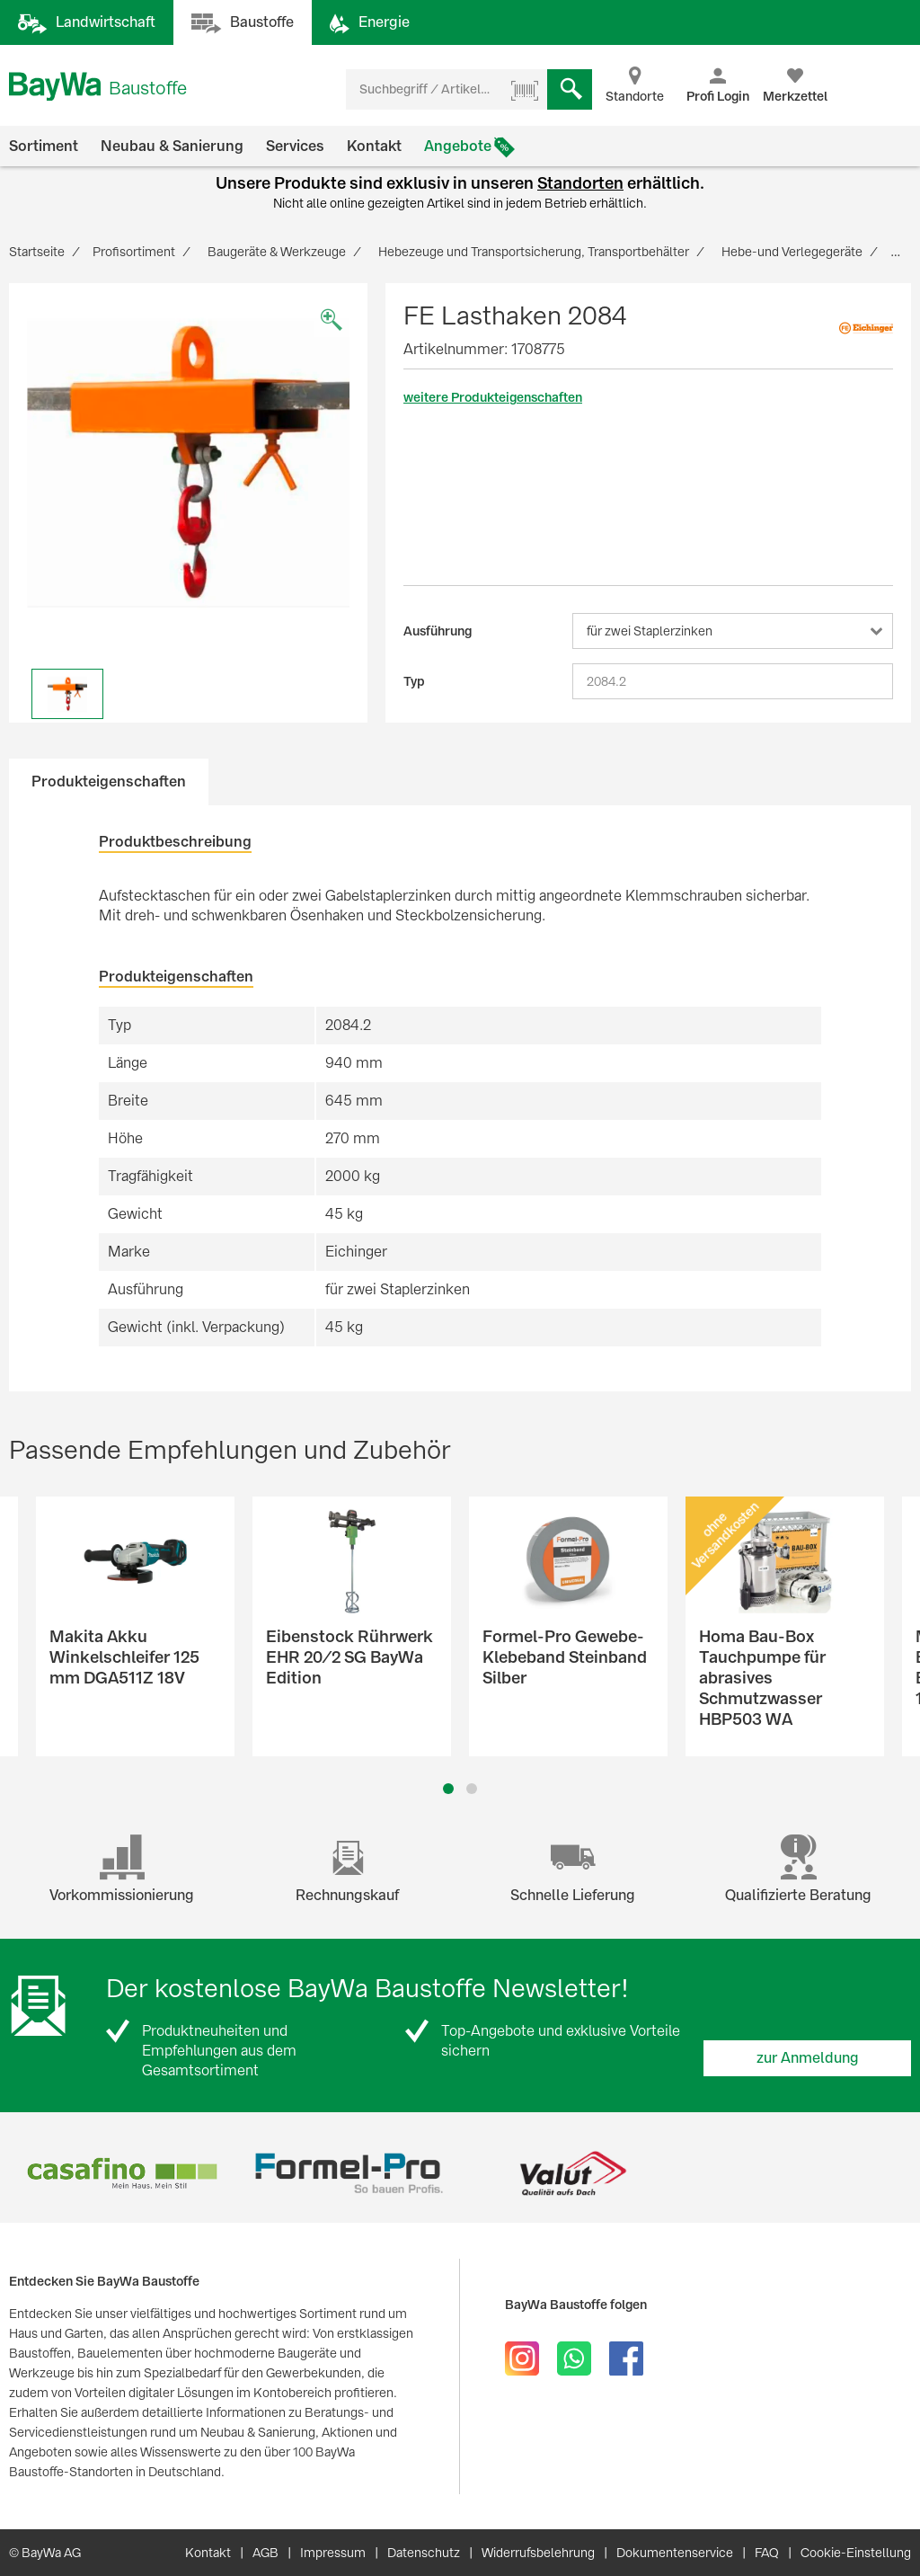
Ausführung (437, 631)
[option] (188, 462)
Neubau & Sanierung (172, 146)
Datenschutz (423, 2553)
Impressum (333, 2553)
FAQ (767, 2553)
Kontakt (374, 146)
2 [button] (472, 1788)
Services (295, 146)
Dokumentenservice (674, 2553)
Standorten (580, 183)
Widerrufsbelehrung (538, 2553)
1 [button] (449, 1788)
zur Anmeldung (807, 2057)
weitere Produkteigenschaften (492, 397)
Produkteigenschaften (108, 781)
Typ (414, 681)
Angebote (457, 146)
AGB (265, 2553)
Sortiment (43, 146)
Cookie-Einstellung (856, 2553)
